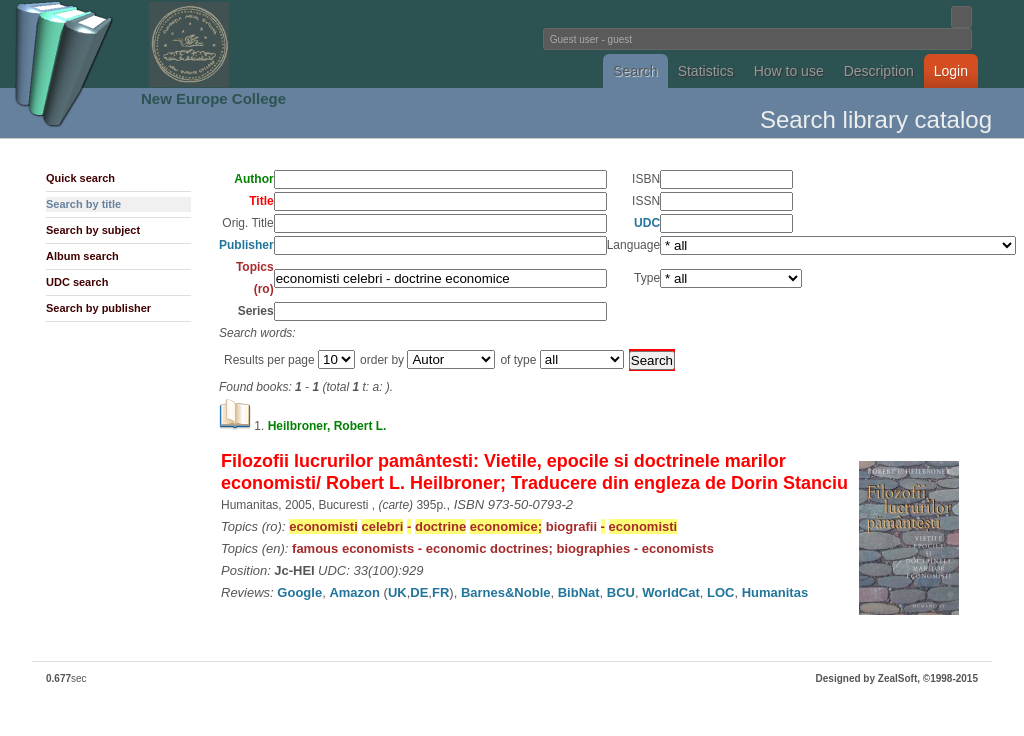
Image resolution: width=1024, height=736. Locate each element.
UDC (647, 223)
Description (879, 71)
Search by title (83, 204)
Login (951, 71)
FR (440, 592)
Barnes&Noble (506, 592)
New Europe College (213, 98)
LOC (720, 592)
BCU (621, 592)
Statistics (706, 71)
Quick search (80, 178)
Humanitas (775, 592)
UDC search (77, 282)
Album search (82, 256)
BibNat (579, 592)
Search (635, 71)
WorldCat (671, 592)
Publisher (246, 245)
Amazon (354, 592)
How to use (789, 71)
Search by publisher (98, 308)
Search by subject (93, 230)
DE (419, 592)
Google (299, 592)
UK (397, 592)
